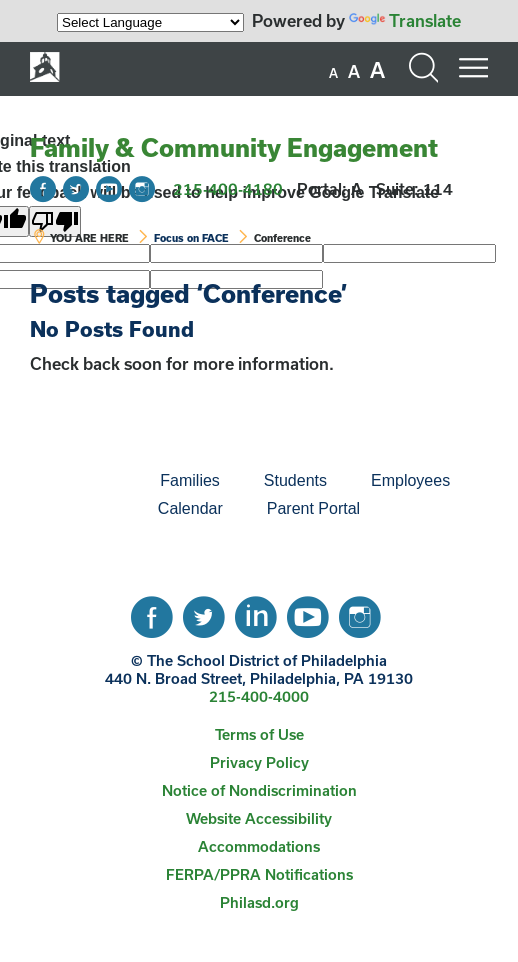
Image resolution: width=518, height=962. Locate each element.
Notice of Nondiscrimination (259, 790)
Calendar (190, 508)
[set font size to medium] (354, 72)
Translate (405, 20)
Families (190, 480)
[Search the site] (423, 68)
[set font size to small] (333, 73)
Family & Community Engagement (234, 147)
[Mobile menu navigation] (473, 68)
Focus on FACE (191, 238)
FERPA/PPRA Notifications (259, 874)
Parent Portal (313, 508)
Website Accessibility (259, 818)
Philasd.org (259, 902)
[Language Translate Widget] (150, 22)
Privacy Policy (259, 762)
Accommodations (259, 846)
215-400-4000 (259, 696)
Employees (410, 480)
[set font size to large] (377, 70)
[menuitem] (70, 481)
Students (295, 480)
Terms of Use (259, 734)
